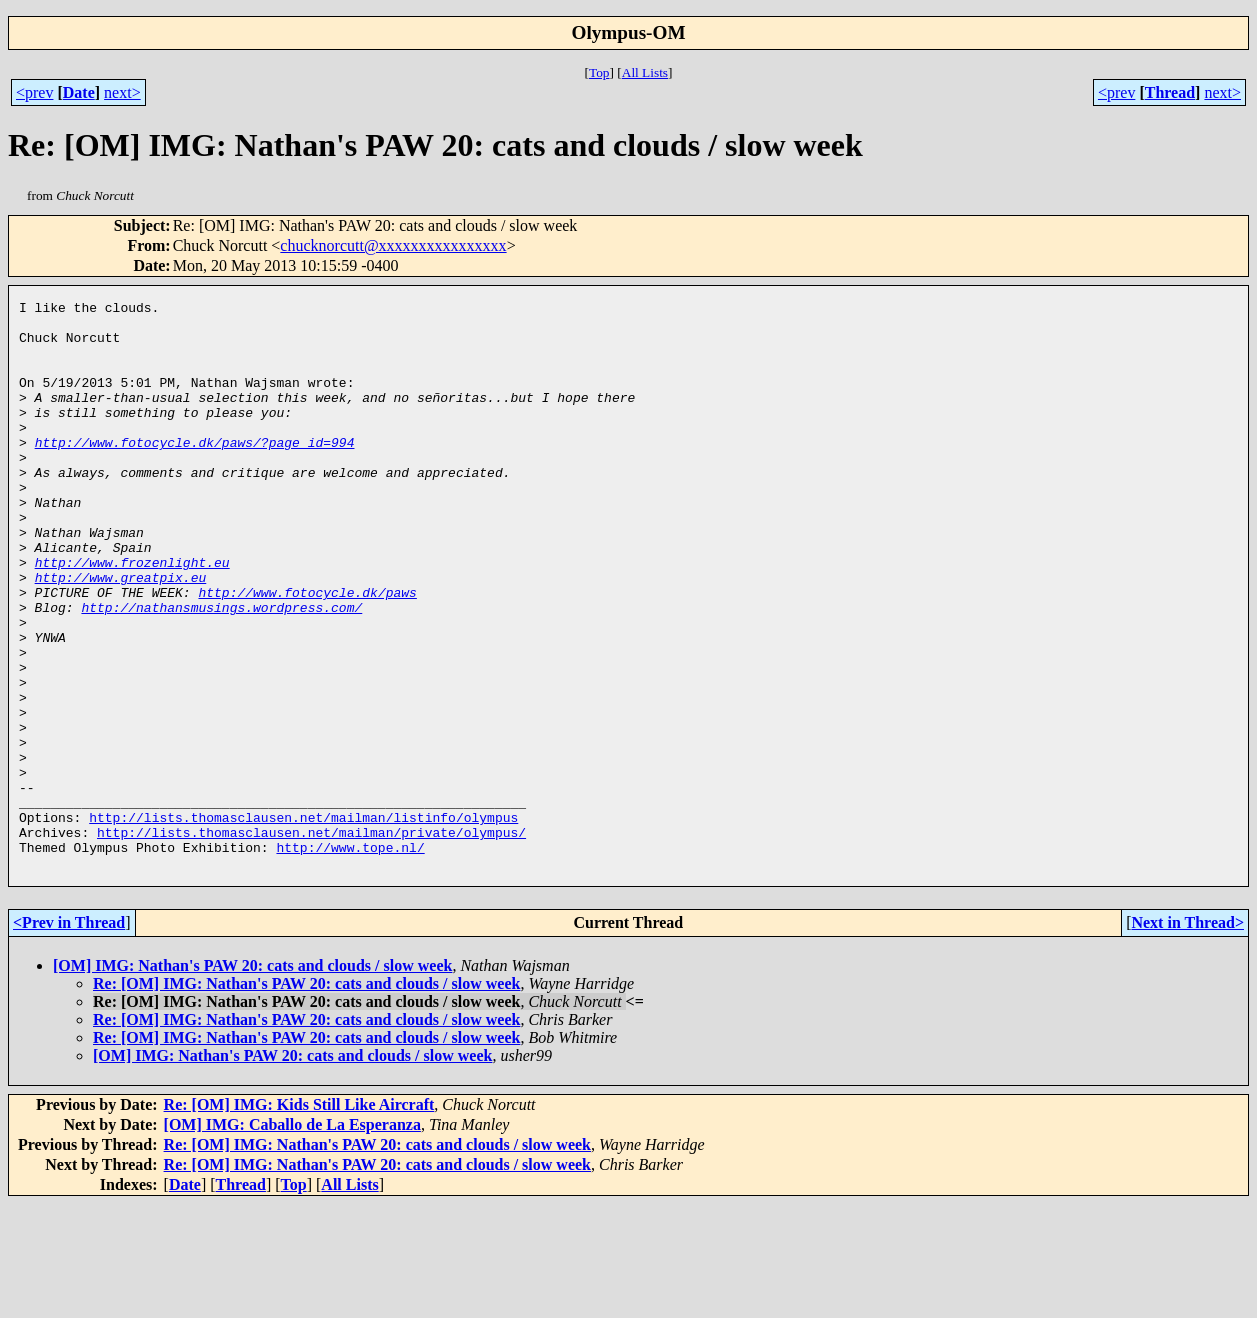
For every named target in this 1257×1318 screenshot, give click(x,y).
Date (79, 92)
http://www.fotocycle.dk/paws (307, 652)
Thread (1170, 92)
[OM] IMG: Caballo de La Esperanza (292, 1238)
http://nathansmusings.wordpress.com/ (221, 670)
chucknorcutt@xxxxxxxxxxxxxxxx (393, 245)
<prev (34, 92)
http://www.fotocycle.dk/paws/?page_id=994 (195, 472)
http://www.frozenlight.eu (132, 616)
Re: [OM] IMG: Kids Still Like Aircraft (299, 1218)
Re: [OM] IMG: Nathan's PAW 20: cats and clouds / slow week (306, 1097)
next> (122, 92)
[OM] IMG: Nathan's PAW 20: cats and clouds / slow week (252, 1079)
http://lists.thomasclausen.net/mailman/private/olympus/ (311, 940)
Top (599, 72)
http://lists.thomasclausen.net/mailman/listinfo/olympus (303, 922)
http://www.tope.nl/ (350, 958)
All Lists (645, 72)
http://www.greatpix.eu (121, 634)
